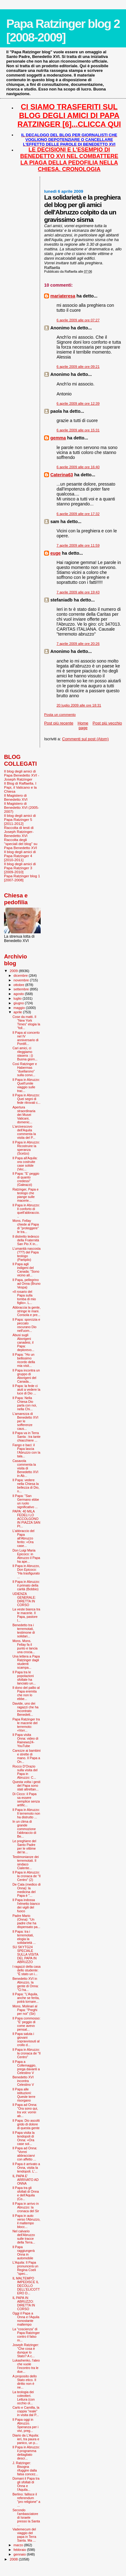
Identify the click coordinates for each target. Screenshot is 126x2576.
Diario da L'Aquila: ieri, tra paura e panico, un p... (25, 2439)
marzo (19, 2545)
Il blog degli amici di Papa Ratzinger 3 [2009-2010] (20, 868)
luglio (18, 998)
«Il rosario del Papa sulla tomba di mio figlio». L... (24, 1297)
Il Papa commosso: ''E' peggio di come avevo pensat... (26, 2023)
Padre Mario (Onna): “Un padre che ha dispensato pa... (26, 1921)
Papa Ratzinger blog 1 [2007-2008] (22, 878)
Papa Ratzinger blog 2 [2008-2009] (62, 30)
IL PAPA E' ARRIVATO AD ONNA (25, 2179)
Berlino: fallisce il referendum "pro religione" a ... (26, 2499)
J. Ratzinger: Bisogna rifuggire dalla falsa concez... (25, 2468)
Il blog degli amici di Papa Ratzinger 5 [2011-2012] (20, 819)
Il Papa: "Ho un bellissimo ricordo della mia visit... (23, 1360)
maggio (20, 1008)
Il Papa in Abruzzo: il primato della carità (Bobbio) (26, 1585)
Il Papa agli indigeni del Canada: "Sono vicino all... (25, 1269)
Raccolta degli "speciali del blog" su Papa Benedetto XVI (20, 844)
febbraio (20, 2550)
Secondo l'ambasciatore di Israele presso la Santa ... (26, 2517)
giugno (19, 1003)
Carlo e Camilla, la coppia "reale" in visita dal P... (25, 2411)
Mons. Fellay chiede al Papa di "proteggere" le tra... (25, 1226)
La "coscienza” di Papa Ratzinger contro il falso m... (26, 2334)
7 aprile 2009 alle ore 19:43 (78, 592)
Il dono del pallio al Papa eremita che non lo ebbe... (26, 1693)
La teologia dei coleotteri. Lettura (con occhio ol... (23, 2397)
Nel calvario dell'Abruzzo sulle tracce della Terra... (23, 2236)
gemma (58, 437)
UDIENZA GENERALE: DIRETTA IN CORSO (24, 1599)
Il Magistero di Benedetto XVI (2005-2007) (21, 807)
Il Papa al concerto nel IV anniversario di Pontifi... (26, 1038)
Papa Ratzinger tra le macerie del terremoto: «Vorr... (26, 1724)
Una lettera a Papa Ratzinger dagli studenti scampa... (26, 1661)
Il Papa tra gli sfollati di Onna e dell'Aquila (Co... (25, 2193)
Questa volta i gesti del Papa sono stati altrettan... (26, 1785)
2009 (14, 971)
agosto (19, 994)
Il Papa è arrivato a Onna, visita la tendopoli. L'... (26, 2167)
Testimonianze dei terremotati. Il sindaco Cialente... (25, 1862)
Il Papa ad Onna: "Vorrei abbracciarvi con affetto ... (24, 2153)
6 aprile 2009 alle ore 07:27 (78, 320)
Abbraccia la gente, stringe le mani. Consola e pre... (26, 1311)
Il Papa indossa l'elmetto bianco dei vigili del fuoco (26, 1905)
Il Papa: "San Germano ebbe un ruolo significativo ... (25, 1501)
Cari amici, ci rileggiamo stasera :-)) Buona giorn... (25, 1053)
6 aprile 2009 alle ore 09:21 (78, 366)
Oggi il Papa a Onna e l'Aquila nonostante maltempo (25, 2318)
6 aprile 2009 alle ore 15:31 (78, 430)
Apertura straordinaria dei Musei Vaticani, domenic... (23, 1114)
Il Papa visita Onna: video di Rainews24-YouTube (25, 1740)
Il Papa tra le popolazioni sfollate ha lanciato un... (24, 1677)
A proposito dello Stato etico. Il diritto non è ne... (24, 2381)
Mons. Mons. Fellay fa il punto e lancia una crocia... (25, 1646)
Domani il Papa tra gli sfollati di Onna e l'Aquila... (25, 2484)
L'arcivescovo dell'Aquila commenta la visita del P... (24, 1132)
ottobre (19, 985)
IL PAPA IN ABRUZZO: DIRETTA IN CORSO (23, 2303)
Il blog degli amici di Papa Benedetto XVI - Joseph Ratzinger (21, 775)
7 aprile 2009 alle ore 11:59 (78, 545)
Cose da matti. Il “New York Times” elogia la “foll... (26, 1022)
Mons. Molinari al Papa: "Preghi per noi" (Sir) (24, 2009)
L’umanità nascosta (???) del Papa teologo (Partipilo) (26, 1254)
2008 (14, 2559)
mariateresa (62, 295)
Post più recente (58, 723)
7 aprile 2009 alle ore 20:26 (78, 643)
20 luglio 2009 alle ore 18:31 (78, 705)
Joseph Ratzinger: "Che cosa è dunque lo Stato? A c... (25, 2350)
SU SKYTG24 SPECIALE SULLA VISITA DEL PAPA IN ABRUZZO (25, 1954)
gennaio (20, 2554)
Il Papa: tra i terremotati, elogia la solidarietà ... (24, 1937)
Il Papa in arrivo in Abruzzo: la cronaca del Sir (25, 2207)
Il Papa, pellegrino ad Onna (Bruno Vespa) (26, 1283)
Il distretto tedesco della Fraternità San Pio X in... (25, 1240)
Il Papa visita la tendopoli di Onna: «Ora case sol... (23, 2138)
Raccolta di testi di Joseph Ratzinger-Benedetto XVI (19, 832)
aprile (18, 1012)
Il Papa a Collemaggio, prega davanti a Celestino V (26, 2067)
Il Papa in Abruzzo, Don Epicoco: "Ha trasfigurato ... (26, 1571)
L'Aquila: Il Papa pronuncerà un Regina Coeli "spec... (25, 2268)
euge (55, 553)
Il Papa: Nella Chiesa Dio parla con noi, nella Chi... (24, 1403)
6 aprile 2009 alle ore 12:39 (78, 403)
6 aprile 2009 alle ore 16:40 (78, 467)
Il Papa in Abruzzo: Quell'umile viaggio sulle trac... (26, 1085)
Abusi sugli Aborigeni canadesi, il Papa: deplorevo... (23, 1342)
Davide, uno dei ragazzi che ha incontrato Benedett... (25, 1709)
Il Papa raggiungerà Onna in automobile (23, 2252)
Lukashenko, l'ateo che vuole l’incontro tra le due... (26, 2365)
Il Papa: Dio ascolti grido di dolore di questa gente (26, 2124)
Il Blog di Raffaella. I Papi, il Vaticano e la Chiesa (20, 787)
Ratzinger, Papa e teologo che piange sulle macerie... (25, 1194)
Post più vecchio (107, 723)
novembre (22, 980)
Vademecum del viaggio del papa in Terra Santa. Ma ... (24, 2534)
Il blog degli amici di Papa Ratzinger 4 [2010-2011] (20, 856)
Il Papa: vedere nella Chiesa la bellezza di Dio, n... (25, 1485)
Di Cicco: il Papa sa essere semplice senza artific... (26, 1799)
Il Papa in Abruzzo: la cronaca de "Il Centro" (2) (26, 1876)
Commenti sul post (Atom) (85, 739)
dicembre (21, 975)
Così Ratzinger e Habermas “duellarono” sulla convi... (24, 1069)
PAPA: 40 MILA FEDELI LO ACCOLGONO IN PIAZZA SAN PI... (26, 1518)
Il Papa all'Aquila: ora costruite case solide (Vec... (25, 1163)
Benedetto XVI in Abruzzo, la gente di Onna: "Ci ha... (25, 1984)
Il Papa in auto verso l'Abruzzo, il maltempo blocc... (26, 2221)
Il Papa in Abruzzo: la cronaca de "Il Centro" (26, 2053)
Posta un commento (60, 714)
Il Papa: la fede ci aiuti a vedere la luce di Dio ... (26, 1389)
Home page (83, 725)
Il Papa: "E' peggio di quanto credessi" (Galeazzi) (25, 1179)
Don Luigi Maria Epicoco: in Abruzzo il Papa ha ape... (26, 1555)
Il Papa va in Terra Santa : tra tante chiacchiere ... (26, 1436)
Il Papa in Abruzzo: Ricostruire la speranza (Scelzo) (26, 1147)
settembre (22, 989)
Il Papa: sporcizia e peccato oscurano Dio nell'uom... (26, 1325)
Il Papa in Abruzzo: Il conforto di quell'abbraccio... (26, 1210)
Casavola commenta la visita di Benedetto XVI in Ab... (25, 1468)
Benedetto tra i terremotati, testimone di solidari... (23, 1630)
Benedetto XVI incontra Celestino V (23, 2080)
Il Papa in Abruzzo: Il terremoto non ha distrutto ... (26, 1813)
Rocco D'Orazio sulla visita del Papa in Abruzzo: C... (25, 1771)
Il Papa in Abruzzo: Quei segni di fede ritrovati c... (26, 1098)
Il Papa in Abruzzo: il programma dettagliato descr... (26, 2452)
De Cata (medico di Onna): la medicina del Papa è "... (26, 1889)
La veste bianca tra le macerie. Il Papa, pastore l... (26, 1614)
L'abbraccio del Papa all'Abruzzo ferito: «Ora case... (23, 1538)
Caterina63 (61, 474)
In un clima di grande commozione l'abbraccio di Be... (24, 1829)
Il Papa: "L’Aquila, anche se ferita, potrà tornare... (25, 1997)
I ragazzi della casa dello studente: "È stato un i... (26, 1970)
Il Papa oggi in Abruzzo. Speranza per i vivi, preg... (25, 2425)
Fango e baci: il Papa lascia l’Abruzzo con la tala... (26, 1450)
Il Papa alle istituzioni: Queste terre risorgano (23, 2094)
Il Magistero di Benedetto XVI (16, 797)
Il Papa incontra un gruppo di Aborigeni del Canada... (26, 1375)
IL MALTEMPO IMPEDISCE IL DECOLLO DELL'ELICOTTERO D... (26, 2285)
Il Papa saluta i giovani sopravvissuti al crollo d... (25, 2039)
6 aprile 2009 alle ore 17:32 (78, 514)
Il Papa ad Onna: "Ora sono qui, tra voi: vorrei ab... (25, 2110)
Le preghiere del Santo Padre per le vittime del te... (24, 1846)
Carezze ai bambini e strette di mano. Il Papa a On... (26, 1756)
